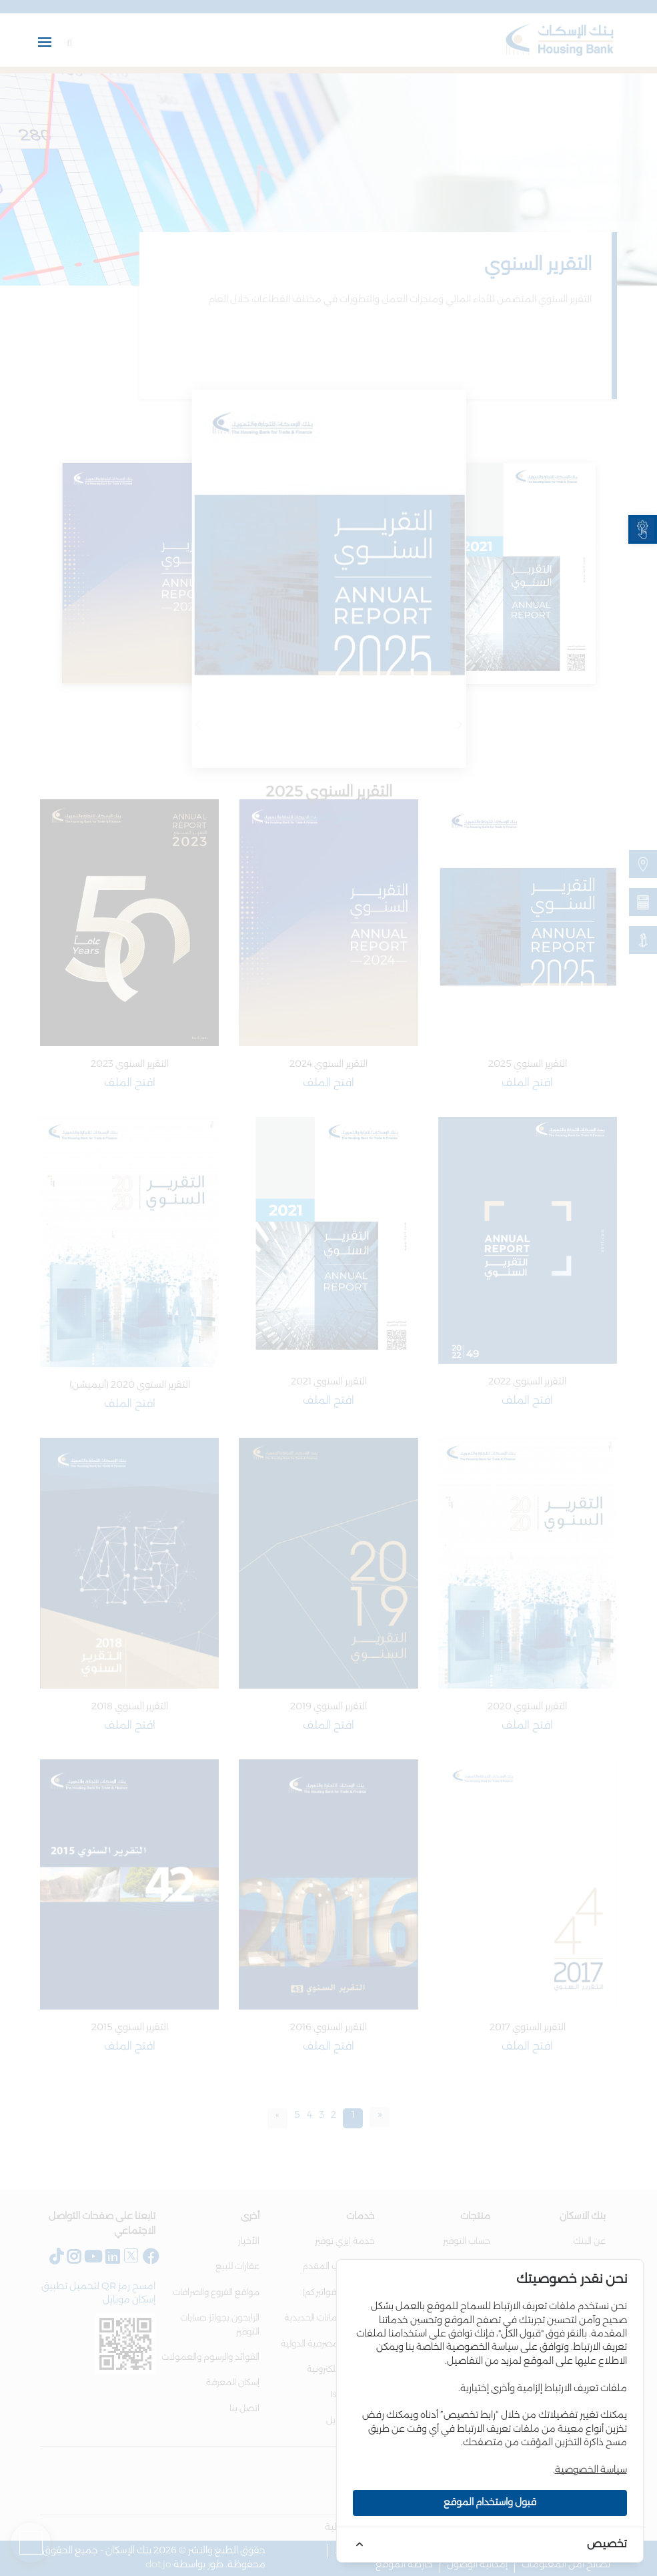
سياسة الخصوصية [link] (591, 2470)
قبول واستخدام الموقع (490, 2503)
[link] (642, 529)
